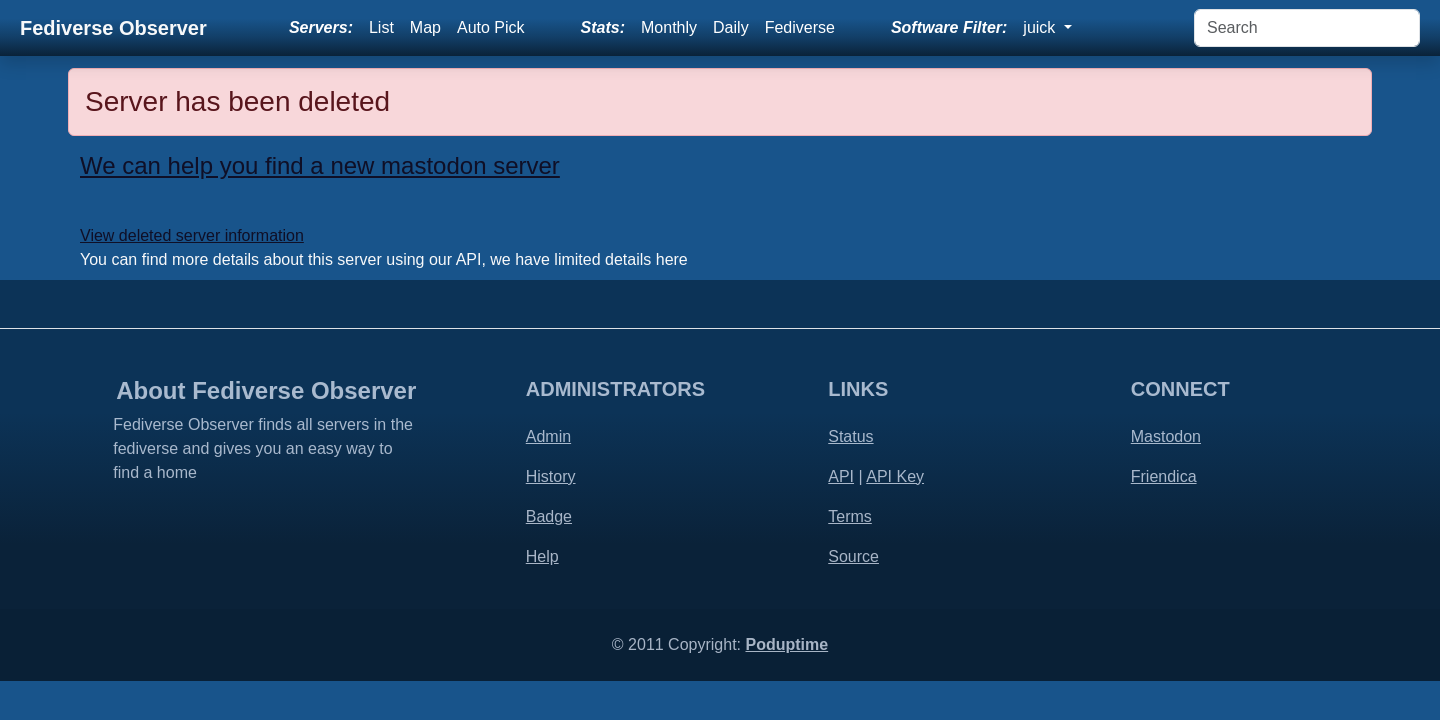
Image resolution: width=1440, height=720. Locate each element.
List (381, 27)
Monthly (669, 27)
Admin (548, 436)
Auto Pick (491, 27)
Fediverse (800, 27)
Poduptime (786, 644)
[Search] (1307, 28)
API (841, 476)
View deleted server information (192, 235)
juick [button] (1041, 27)
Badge (549, 516)
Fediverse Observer (113, 28)
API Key (895, 476)
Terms (850, 516)
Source (853, 556)
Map (425, 27)
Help (542, 556)
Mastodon (1166, 436)
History (551, 476)
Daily (731, 27)
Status (850, 436)
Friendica (1164, 476)
